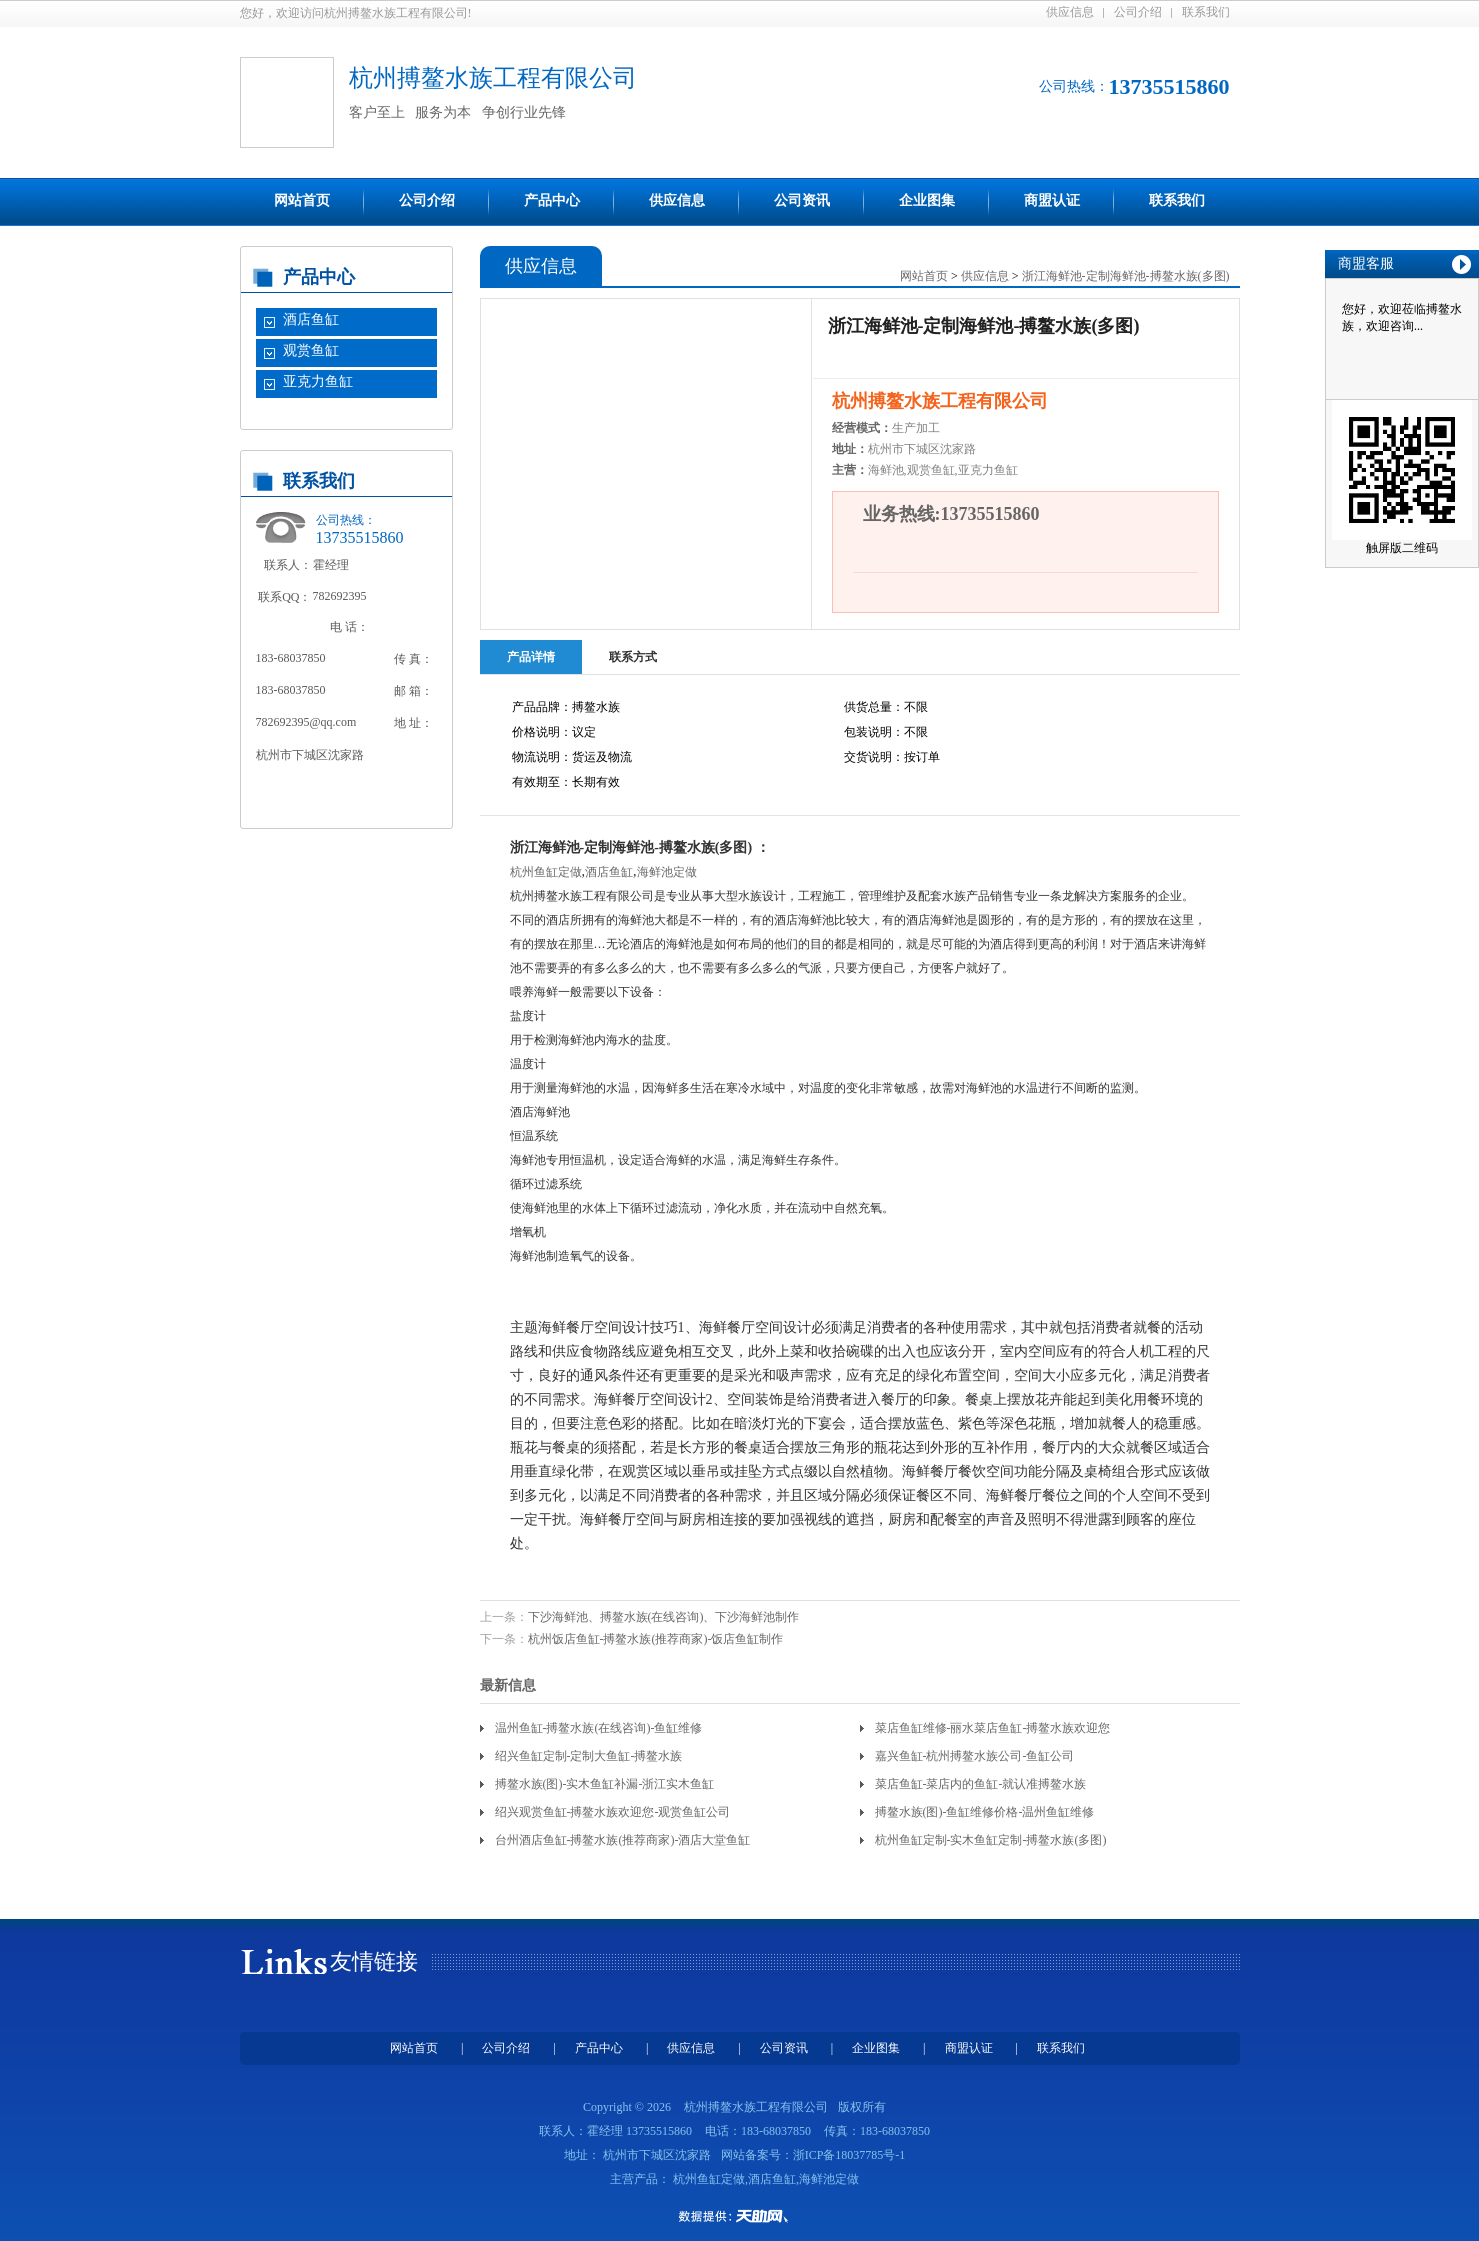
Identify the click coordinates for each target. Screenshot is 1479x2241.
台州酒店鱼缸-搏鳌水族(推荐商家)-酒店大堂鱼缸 (623, 1840)
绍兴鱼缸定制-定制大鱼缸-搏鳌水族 (589, 1756)
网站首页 (302, 200)
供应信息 (1070, 12)
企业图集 (927, 200)
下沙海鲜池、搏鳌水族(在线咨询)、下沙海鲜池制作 (664, 1617)
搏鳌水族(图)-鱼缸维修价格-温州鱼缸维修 (985, 1812)
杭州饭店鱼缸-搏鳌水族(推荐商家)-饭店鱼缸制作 (656, 1639)
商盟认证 (1052, 200)
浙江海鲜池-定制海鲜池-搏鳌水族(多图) (1126, 276)
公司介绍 (1138, 12)
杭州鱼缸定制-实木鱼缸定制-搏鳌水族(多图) (991, 1840)
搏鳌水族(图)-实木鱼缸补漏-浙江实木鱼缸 (605, 1784)
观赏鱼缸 (311, 350)
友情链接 (374, 1961)
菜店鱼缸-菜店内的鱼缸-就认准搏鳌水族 (981, 1784)
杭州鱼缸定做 (546, 872)
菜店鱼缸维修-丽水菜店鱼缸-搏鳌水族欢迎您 (993, 1728)
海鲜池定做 (667, 872)
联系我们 (1206, 12)
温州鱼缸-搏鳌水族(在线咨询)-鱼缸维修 (599, 1728)
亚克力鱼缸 (318, 381)
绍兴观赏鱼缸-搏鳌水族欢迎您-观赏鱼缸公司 (613, 1812)
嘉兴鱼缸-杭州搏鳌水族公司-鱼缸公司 (975, 1756)
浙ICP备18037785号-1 (849, 2155)
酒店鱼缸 (311, 319)
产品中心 (552, 200)
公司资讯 (802, 200)
